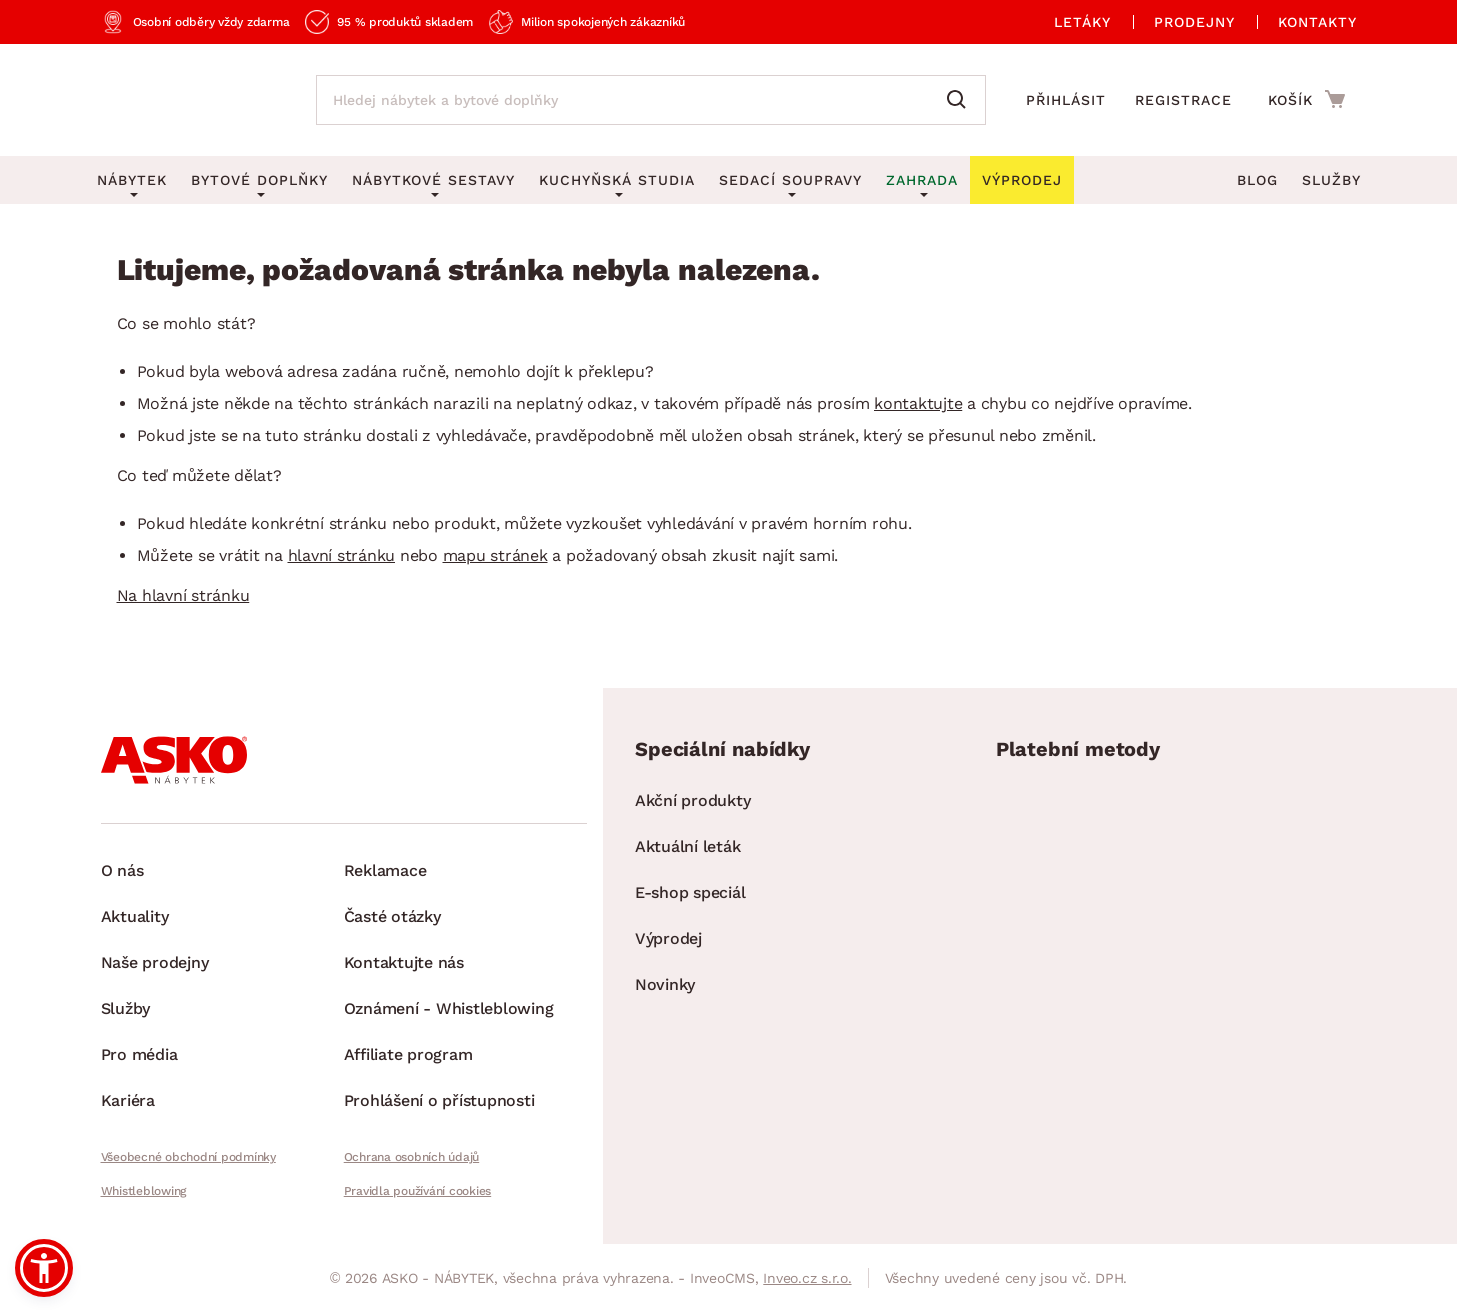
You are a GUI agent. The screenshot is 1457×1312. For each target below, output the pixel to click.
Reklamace (385, 870)
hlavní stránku (342, 555)
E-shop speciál (690, 892)
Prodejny (1194, 22)
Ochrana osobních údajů (412, 1157)
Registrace (1183, 100)
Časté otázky (392, 916)
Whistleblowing (144, 1191)
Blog (1257, 180)
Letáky (1082, 22)
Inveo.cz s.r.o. (807, 1278)
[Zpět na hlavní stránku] (188, 100)
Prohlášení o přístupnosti (439, 1100)
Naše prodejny (155, 962)
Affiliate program (408, 1054)
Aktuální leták (688, 846)
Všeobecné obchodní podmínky (188, 1157)
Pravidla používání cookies (418, 1191)
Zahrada (922, 180)
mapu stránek (495, 555)
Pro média (139, 1054)
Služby (1331, 180)
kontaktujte (918, 403)
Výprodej (668, 938)
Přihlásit (1066, 100)
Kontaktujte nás (404, 962)
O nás (122, 870)
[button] (44, 1268)
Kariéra (128, 1100)
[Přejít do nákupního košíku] (1306, 99)
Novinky (665, 984)
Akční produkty (693, 800)
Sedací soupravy (790, 180)
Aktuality (135, 916)
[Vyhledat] (961, 100)
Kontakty (1317, 22)
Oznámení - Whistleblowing (449, 1008)
